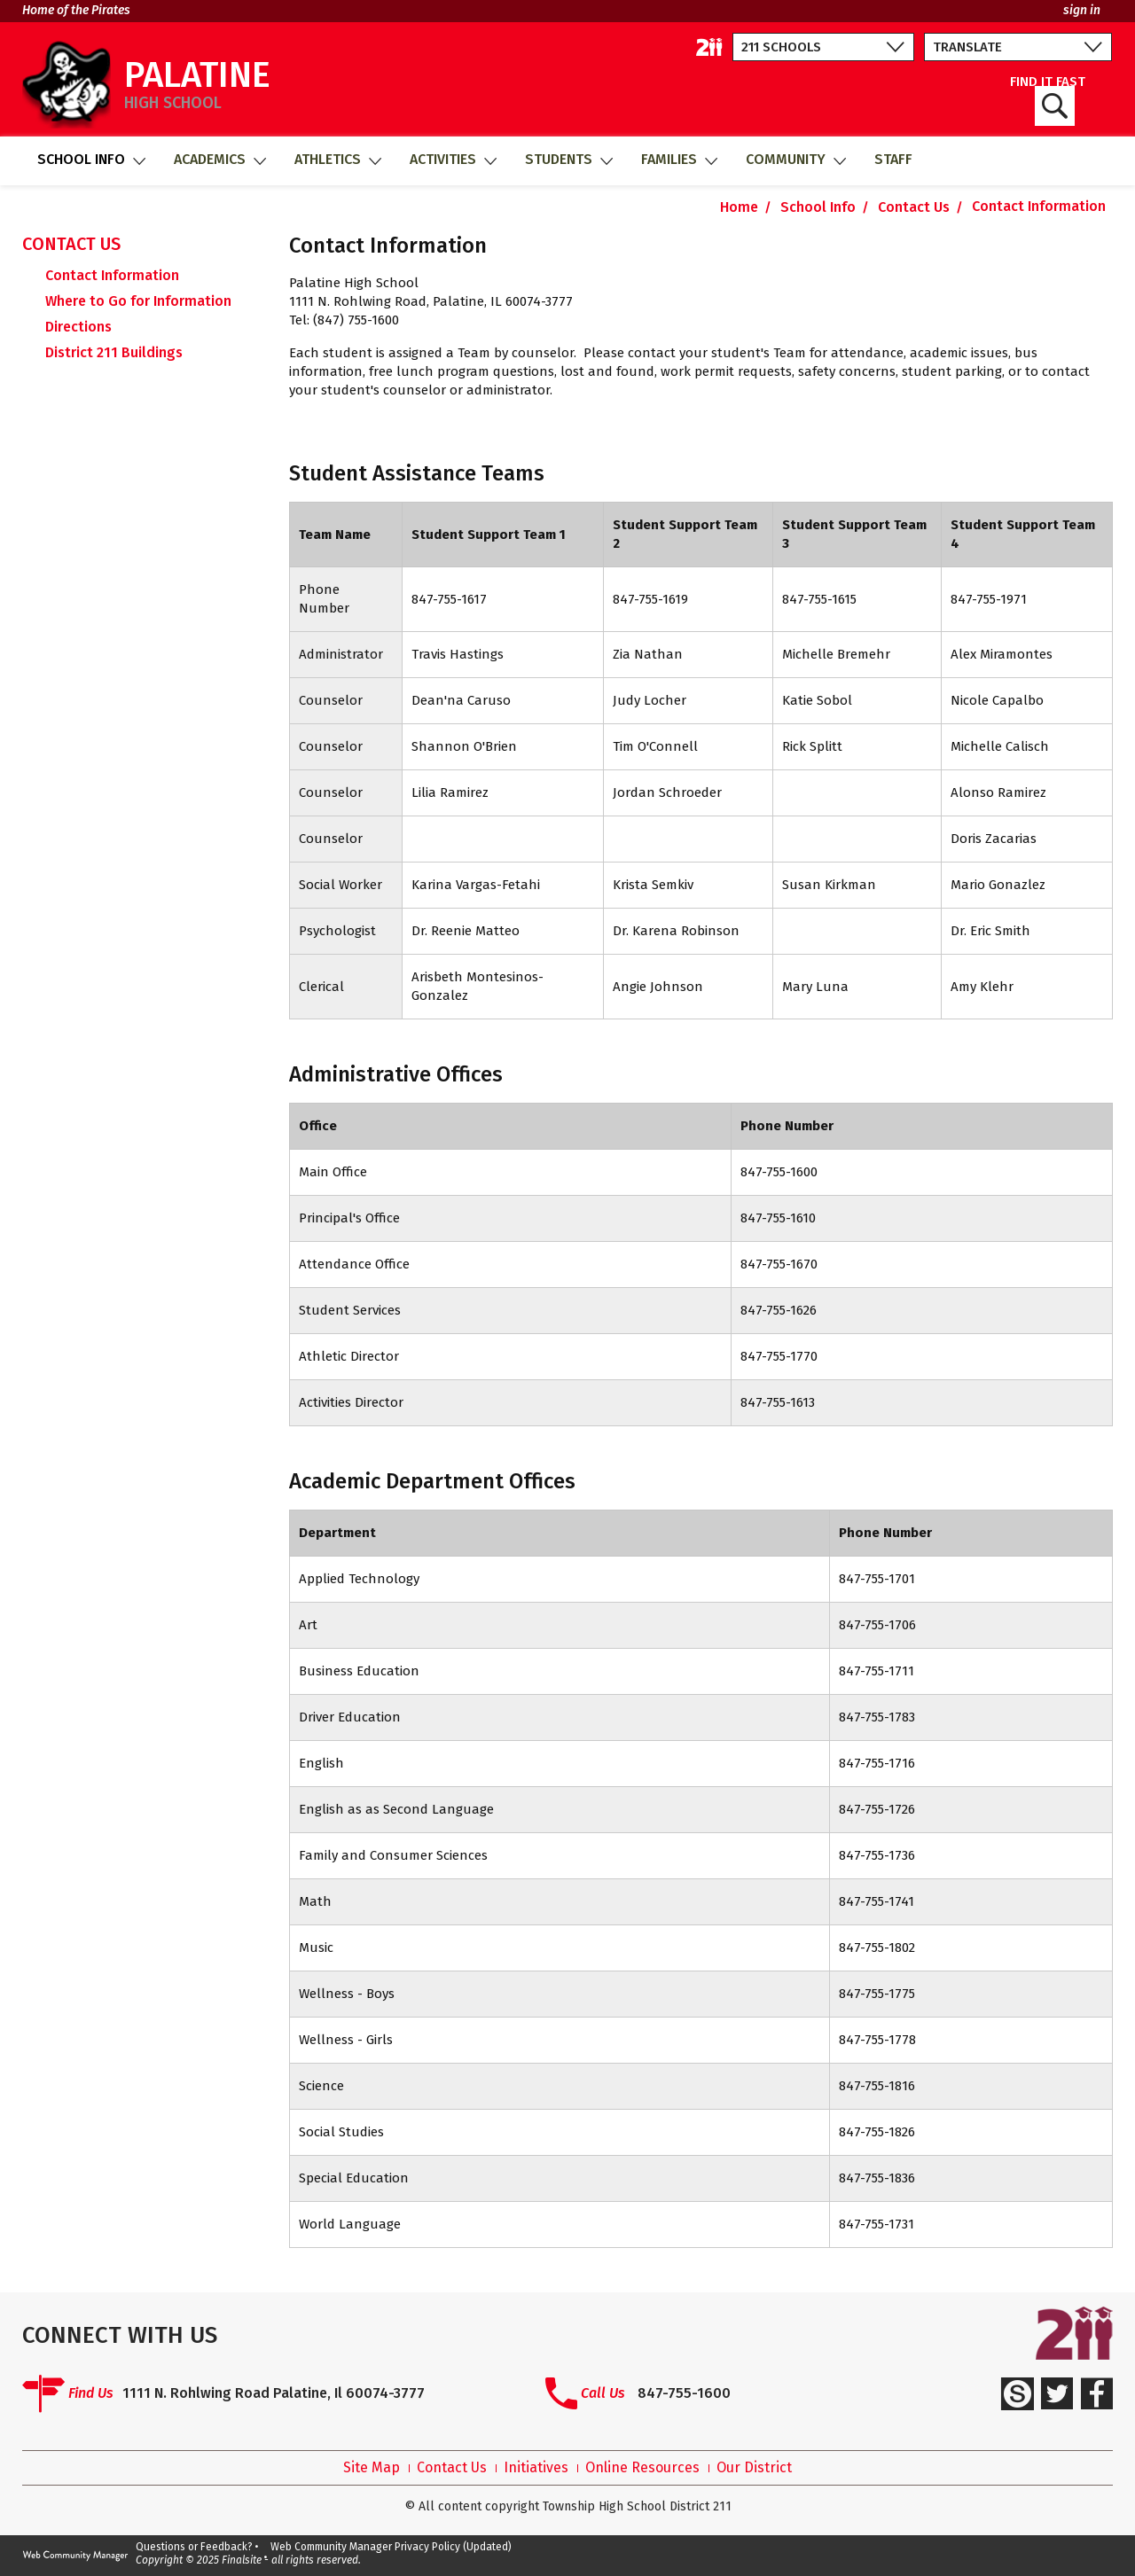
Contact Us (452, 2468)
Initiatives (536, 2468)
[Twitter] (1057, 2393)
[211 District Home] (709, 47)
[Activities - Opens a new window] (452, 161)
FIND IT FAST (1047, 100)
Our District (754, 2468)
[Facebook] (1097, 2393)
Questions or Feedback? (194, 2547)
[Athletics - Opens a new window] (337, 161)
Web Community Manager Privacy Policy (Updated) (391, 2547)
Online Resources (642, 2468)
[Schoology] (1017, 2393)
